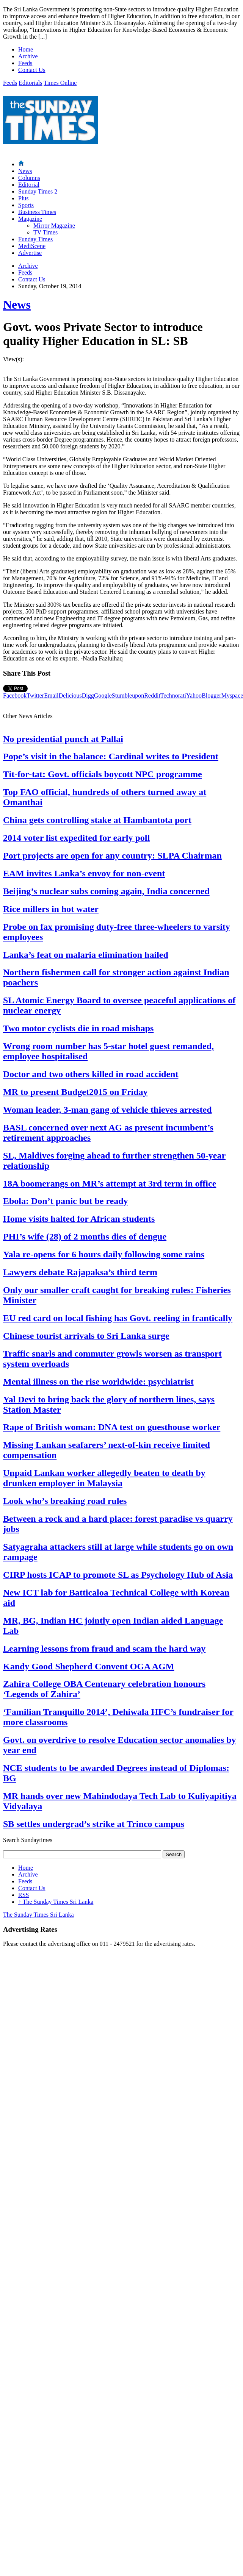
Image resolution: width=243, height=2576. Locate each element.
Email (51, 695)
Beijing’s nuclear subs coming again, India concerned (106, 891)
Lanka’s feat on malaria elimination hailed (85, 955)
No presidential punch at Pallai (63, 739)
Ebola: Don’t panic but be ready (65, 1201)
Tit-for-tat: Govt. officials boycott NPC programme (102, 774)
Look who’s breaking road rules (65, 1501)
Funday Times (35, 239)
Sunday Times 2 (37, 191)
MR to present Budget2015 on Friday (75, 1092)
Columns (29, 178)
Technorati (173, 695)
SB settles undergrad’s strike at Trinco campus (93, 1824)
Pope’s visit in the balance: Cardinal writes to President (110, 756)
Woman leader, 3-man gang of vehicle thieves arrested (107, 1110)
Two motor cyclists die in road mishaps (78, 1028)
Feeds (25, 63)
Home (25, 49)
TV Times (45, 232)
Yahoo (194, 695)
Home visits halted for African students (79, 1219)
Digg (88, 695)
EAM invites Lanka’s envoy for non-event (84, 873)
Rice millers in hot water (51, 909)
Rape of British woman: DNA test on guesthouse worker (111, 1427)
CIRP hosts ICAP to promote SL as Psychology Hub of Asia (118, 1575)
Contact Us (31, 70)
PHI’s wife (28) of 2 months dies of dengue (84, 1236)
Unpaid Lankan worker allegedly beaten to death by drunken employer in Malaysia (104, 1478)
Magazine (30, 218)
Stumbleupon (128, 695)
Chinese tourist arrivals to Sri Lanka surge (86, 1336)
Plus (23, 198)
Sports (26, 205)
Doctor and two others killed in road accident (90, 1074)
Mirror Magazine (54, 225)
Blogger (211, 695)
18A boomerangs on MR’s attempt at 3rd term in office (109, 1183)
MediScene (31, 246)
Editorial (28, 184)
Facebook (15, 695)
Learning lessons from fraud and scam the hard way (104, 1648)
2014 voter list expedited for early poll (76, 838)
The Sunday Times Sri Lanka (55, 1901)
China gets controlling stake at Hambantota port (97, 820)
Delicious (70, 695)
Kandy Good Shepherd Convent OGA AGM (88, 1666)
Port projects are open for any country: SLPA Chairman (112, 855)
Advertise (30, 253)
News (25, 171)
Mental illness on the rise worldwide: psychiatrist (98, 1381)
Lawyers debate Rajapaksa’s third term (80, 1272)
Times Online (60, 83)
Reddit (152, 695)
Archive (28, 56)
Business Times (37, 212)
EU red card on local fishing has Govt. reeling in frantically (117, 1318)
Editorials (30, 83)
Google (103, 695)
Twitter (35, 695)
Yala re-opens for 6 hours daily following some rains (103, 1254)
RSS (23, 1895)
